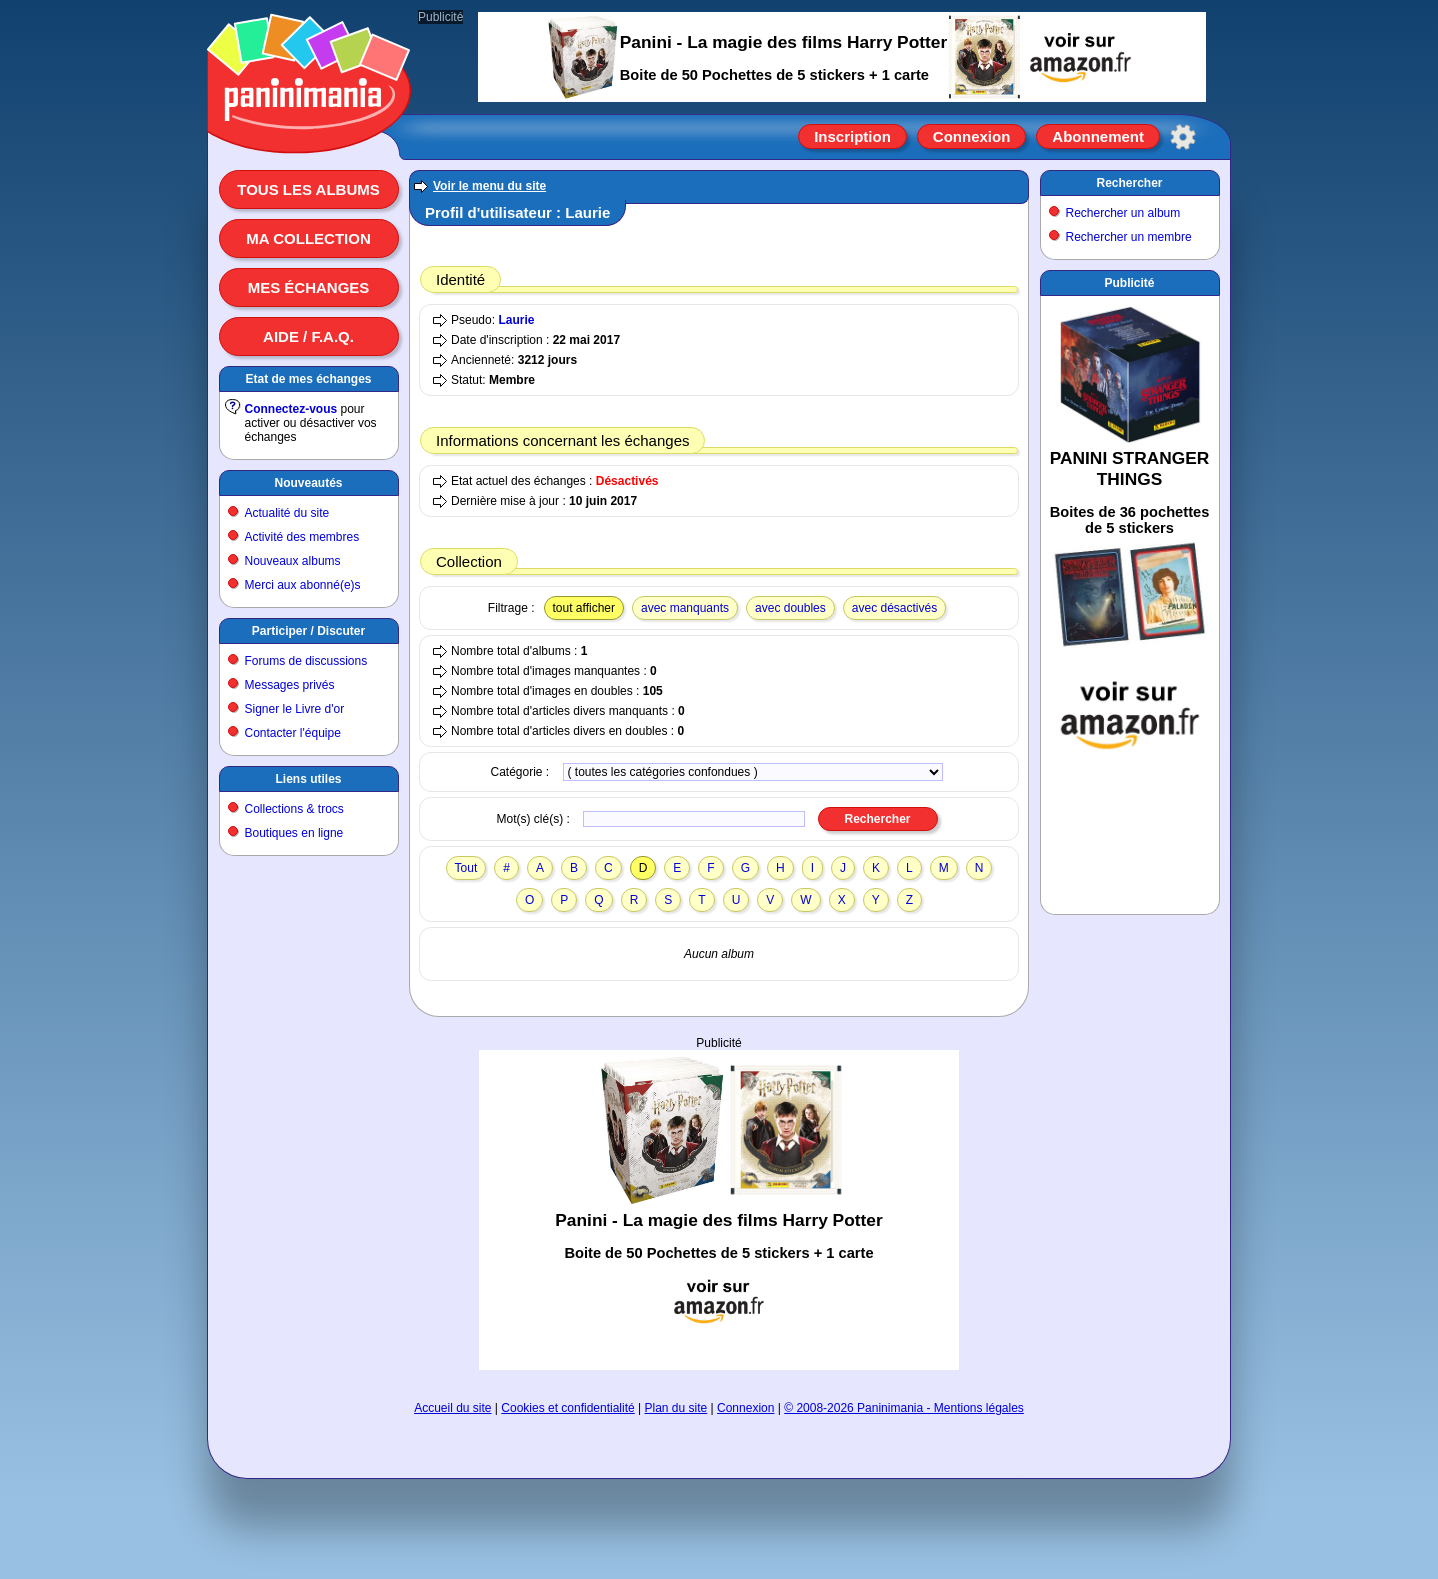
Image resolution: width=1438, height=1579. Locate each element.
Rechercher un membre (1129, 237)
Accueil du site (452, 1408)
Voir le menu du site (489, 186)
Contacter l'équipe (293, 733)
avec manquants (685, 608)
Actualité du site (287, 513)
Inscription (852, 136)
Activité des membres (302, 537)
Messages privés (290, 685)
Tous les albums (308, 189)
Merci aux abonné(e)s (303, 585)
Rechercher (1129, 183)
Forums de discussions (306, 661)
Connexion (972, 136)
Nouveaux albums (293, 561)
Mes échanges (309, 287)
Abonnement (1098, 136)
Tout (466, 868)
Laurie (516, 320)
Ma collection (308, 238)
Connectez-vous (291, 409)
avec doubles (790, 608)
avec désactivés (894, 608)
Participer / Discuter (308, 631)
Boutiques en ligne (294, 833)
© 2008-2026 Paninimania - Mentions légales (904, 1408)
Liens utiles (308, 779)
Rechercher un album (1123, 213)
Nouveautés (308, 483)
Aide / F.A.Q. (308, 336)
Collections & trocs (294, 809)
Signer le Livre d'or (295, 709)
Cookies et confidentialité (567, 1408)
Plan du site (676, 1408)
